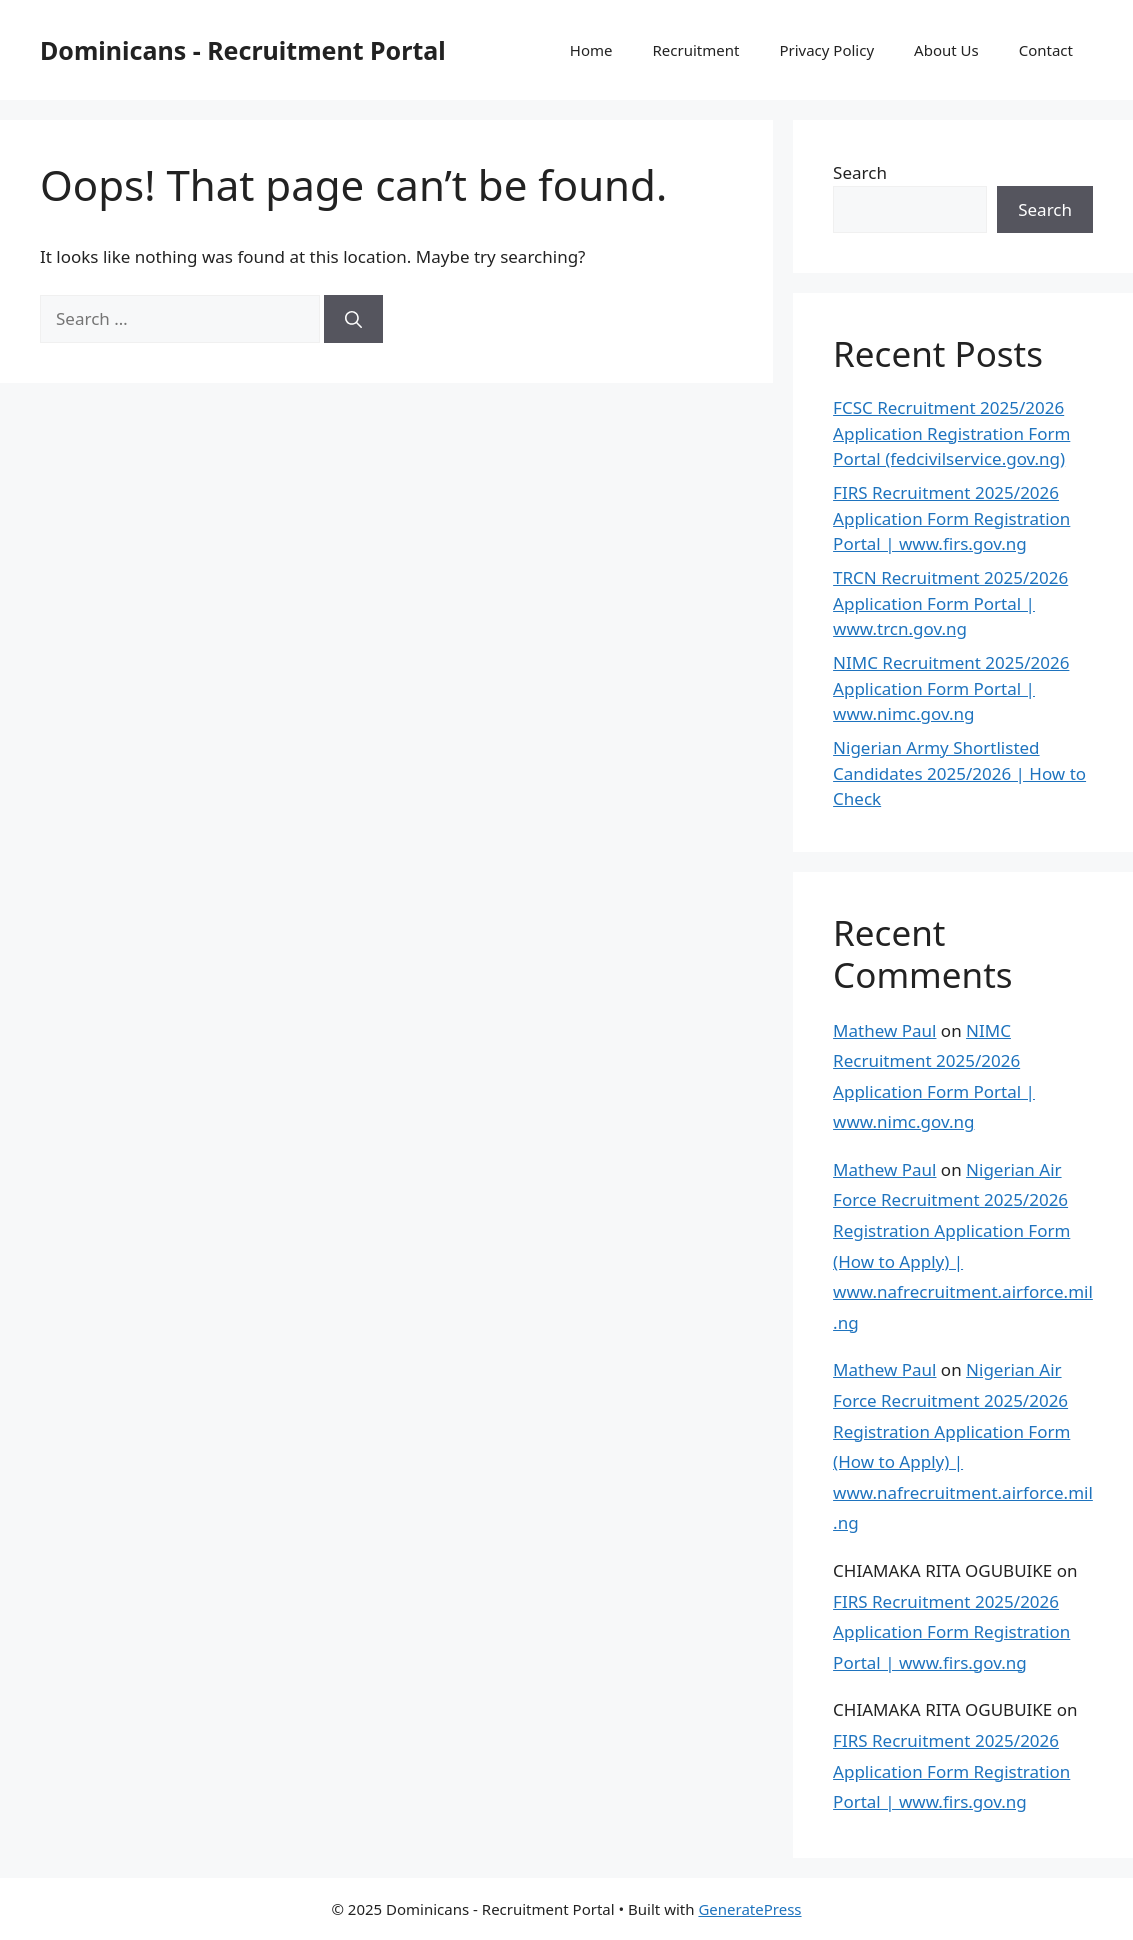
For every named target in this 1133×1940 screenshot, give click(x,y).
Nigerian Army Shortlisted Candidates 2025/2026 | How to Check (959, 773)
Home (591, 50)
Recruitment (696, 50)
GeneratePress (749, 1909)
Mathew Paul (884, 1030)
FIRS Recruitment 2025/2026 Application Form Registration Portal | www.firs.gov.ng (951, 518)
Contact (1046, 50)
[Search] (353, 319)
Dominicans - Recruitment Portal (243, 50)
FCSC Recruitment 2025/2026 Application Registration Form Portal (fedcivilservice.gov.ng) (951, 433)
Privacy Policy (826, 50)
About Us (946, 50)
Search (860, 172)
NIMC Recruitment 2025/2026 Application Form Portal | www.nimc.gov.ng (951, 688)
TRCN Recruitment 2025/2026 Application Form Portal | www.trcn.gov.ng (950, 603)
